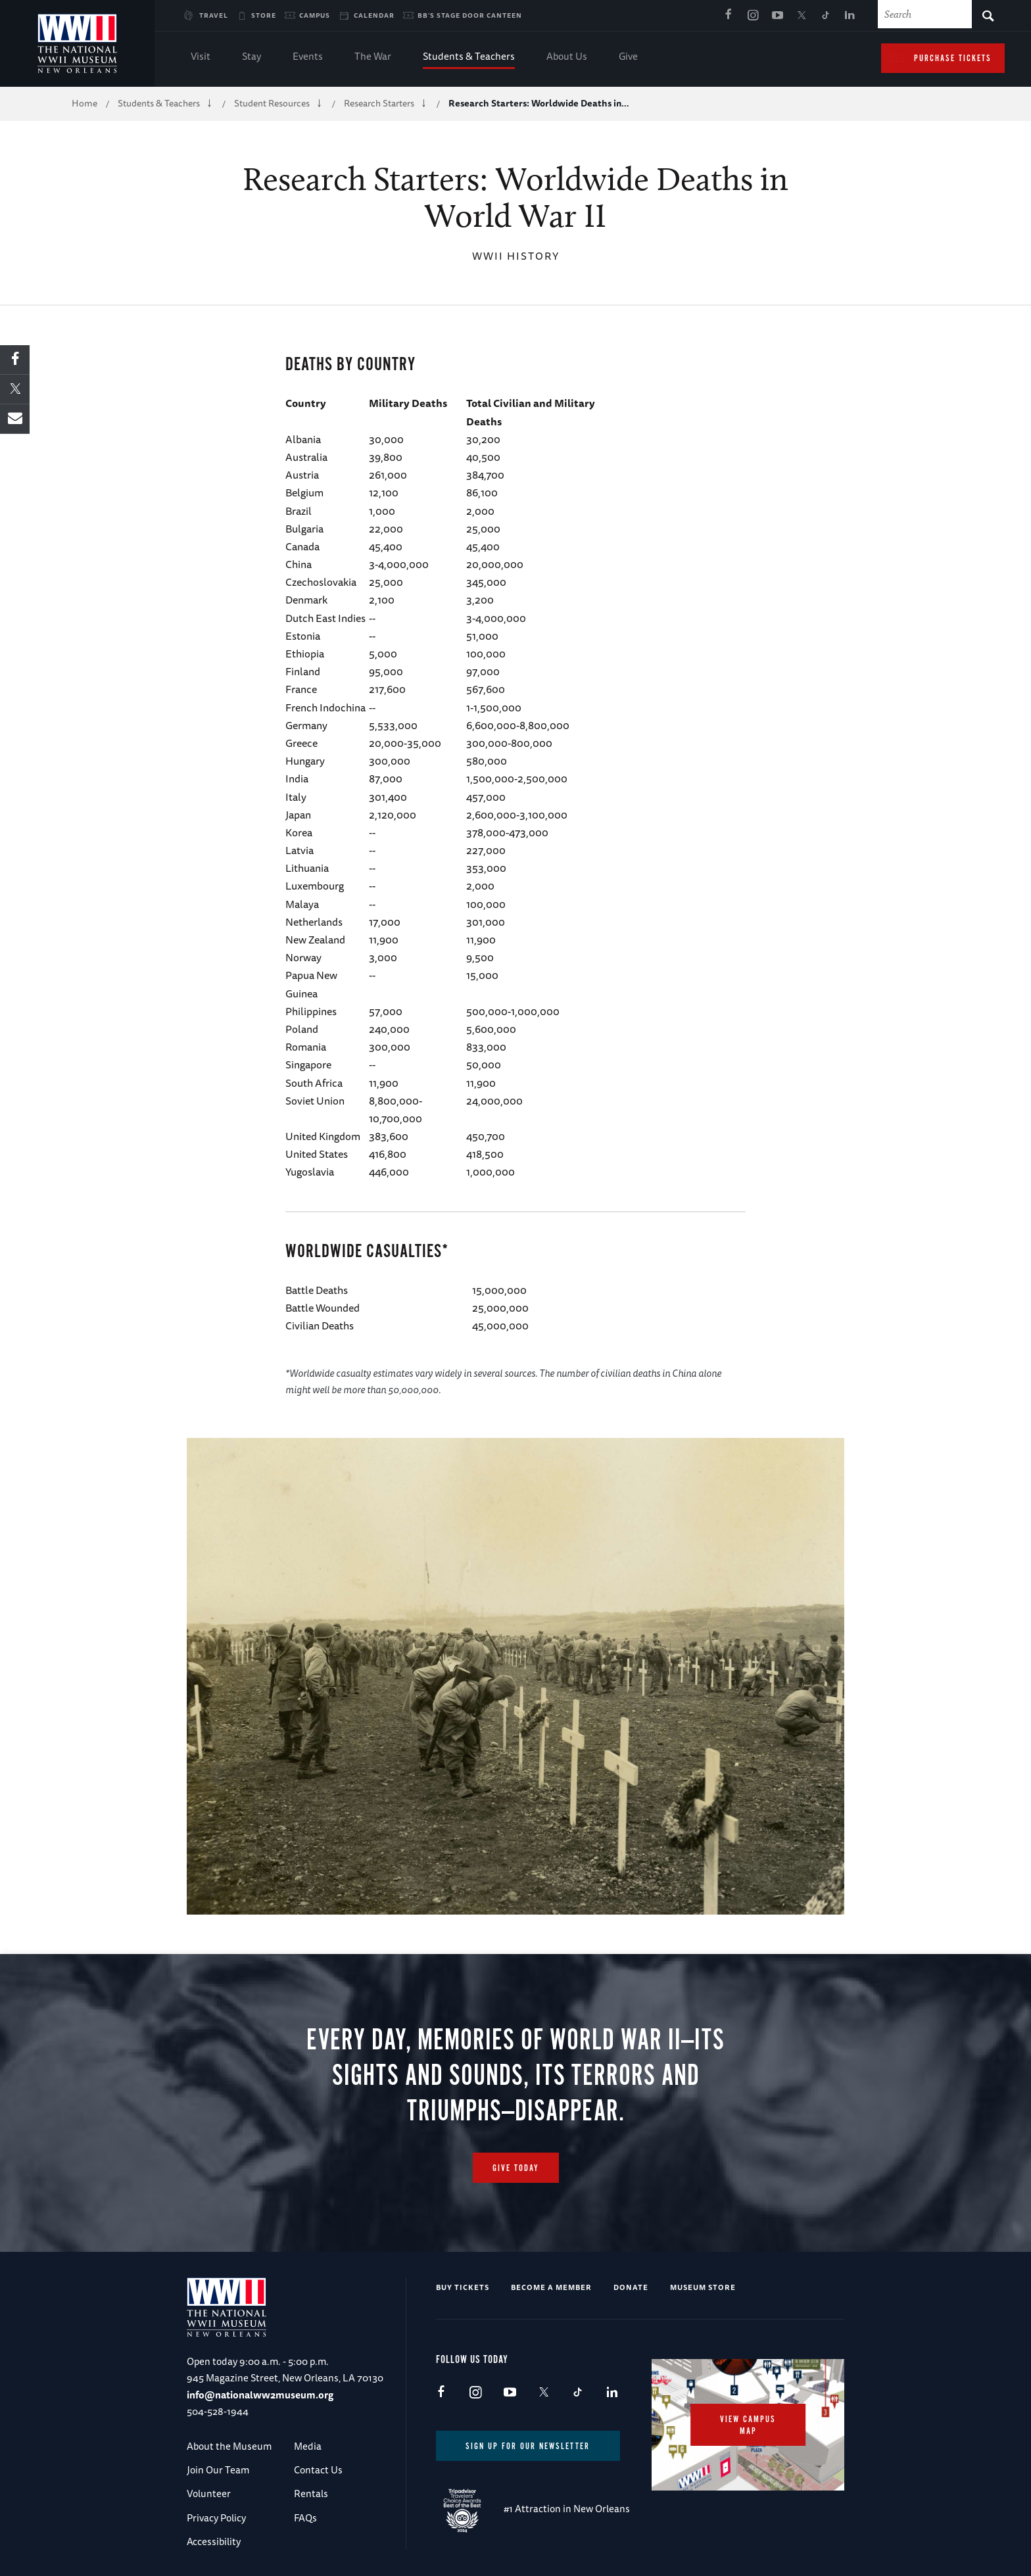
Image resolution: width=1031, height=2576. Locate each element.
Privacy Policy (216, 2517)
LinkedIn (850, 16)
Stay (251, 57)
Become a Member (551, 2287)
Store (263, 15)
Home (84, 103)
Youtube (777, 16)
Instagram (753, 16)
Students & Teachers (469, 57)
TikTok (826, 16)
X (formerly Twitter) (801, 16)
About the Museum (229, 2446)
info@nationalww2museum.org (260, 2394)
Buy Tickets (462, 2287)
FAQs (305, 2517)
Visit (200, 57)
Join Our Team (218, 2469)
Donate (630, 2287)
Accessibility (214, 2541)
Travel (213, 15)
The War (372, 57)
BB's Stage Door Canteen (470, 15)
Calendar (374, 15)
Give (628, 57)
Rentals (311, 2493)
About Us (566, 57)
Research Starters (379, 103)
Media (308, 2446)
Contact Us (318, 2469)
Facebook (728, 16)
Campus (314, 15)
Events (308, 57)
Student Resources (272, 103)
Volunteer (209, 2493)
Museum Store (703, 2287)
